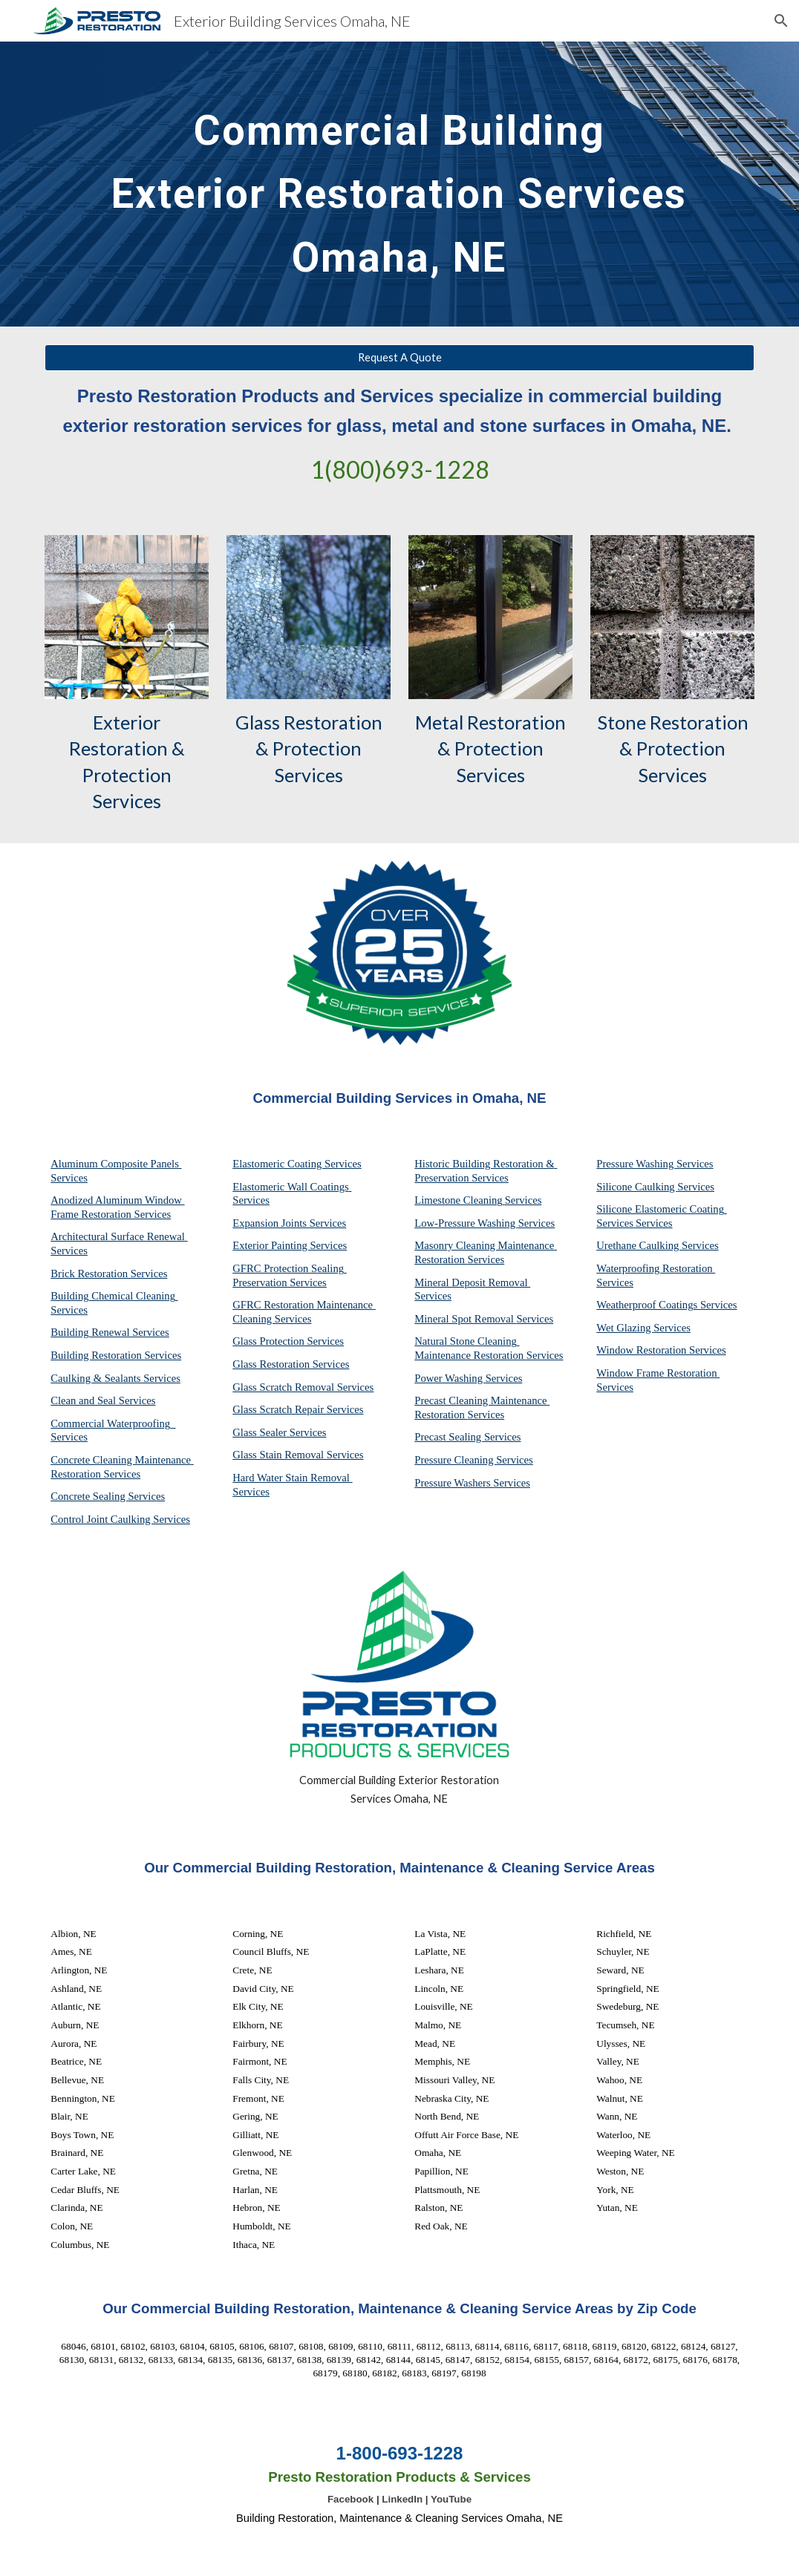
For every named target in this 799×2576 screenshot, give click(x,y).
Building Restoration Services (115, 1355)
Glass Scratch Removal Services (303, 1387)
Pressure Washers (453, 1483)
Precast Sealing (449, 1437)
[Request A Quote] (399, 358)
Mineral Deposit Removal (472, 1282)
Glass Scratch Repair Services (297, 1409)
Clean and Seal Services (102, 1400)
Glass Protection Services (288, 1341)
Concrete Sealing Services (107, 1496)
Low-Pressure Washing (466, 1223)
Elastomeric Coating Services (296, 1164)
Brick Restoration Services (108, 1273)
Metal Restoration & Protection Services (492, 748)
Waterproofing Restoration (655, 1268)
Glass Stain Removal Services (297, 1455)
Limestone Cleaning (458, 1200)
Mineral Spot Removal (465, 1319)
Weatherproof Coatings (648, 1305)
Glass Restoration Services (290, 1364)
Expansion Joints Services (289, 1223)
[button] (781, 21)
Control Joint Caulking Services (120, 1519)
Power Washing (449, 1378)
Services (523, 1200)
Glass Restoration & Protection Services (310, 748)
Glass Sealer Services (279, 1432)
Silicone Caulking (636, 1187)
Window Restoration (642, 1350)
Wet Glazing (624, 1328)
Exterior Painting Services (289, 1245)
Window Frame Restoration (658, 1373)
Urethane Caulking (639, 1245)
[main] (399, 184)
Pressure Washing (636, 1164)
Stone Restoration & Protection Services (674, 748)
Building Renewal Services (109, 1332)
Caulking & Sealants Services (115, 1378)
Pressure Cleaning (455, 1460)
